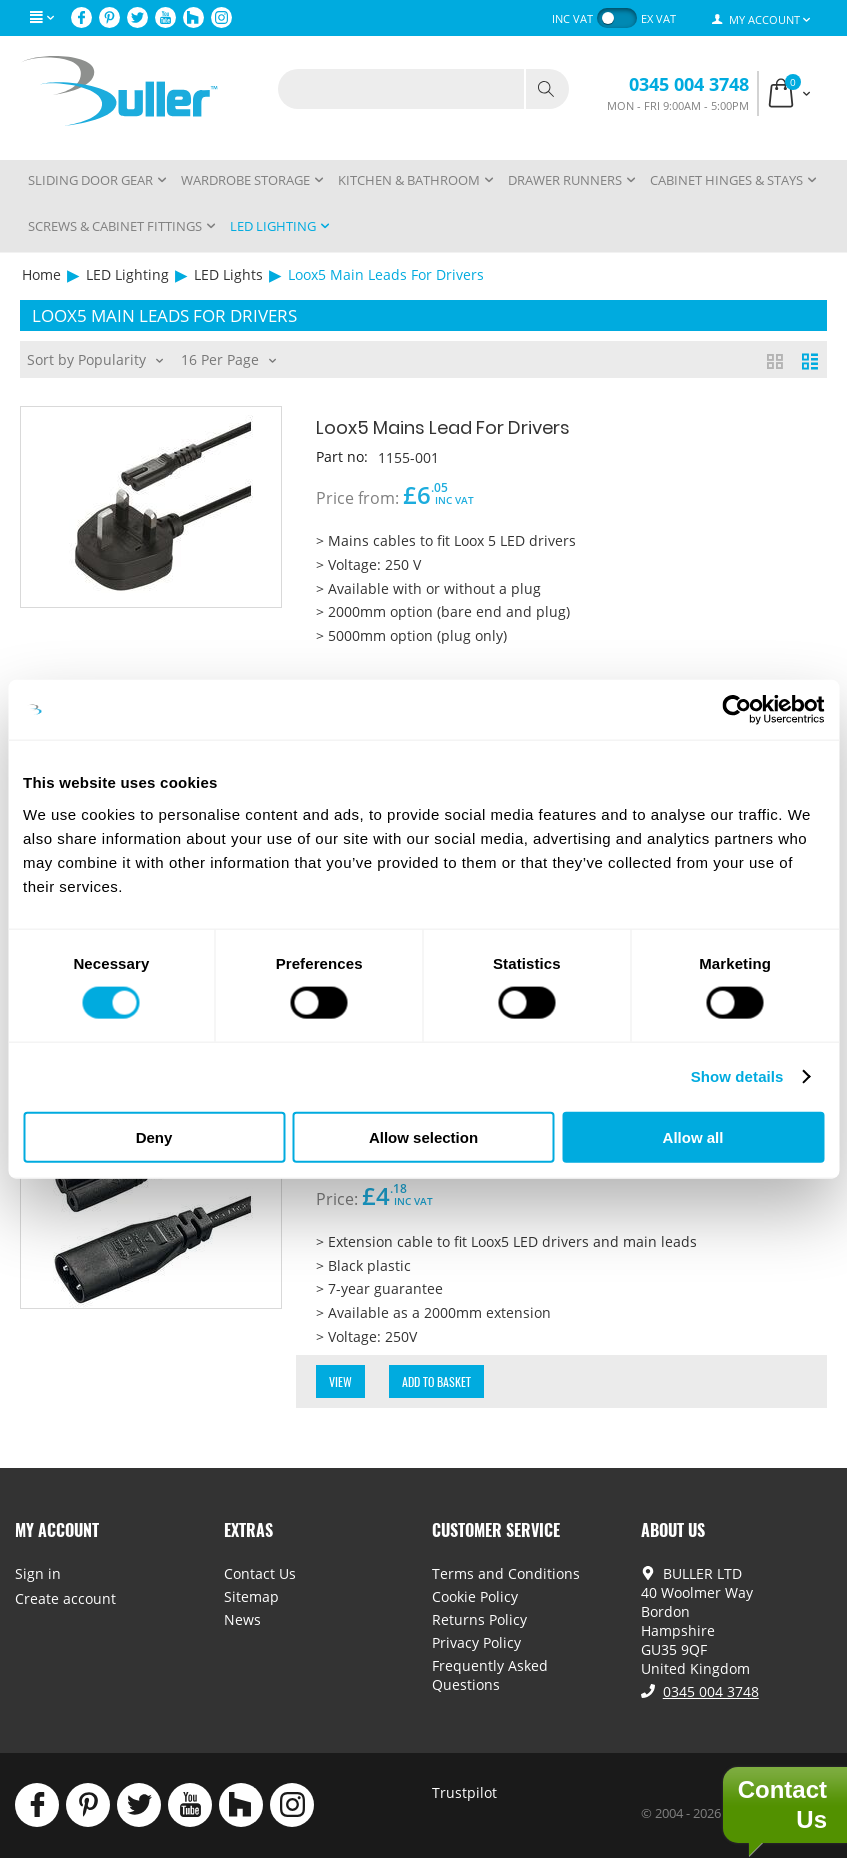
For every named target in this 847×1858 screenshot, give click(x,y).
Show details (737, 1076)
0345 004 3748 (689, 84)
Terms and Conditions (506, 1573)
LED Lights (228, 274)
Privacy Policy (476, 1642)
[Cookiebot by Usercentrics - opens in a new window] (736, 710)
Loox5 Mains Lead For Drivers (446, 427)
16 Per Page (228, 358)
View (340, 1381)
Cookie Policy (475, 1596)
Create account (65, 1598)
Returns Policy (479, 1619)
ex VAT (658, 18)
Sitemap (251, 1596)
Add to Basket (436, 1381)
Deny (154, 1136)
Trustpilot (464, 1792)
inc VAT (572, 18)
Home (41, 274)
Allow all (693, 1136)
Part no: (342, 456)
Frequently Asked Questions (490, 1675)
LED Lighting (127, 274)
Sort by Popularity (95, 358)
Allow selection (423, 1136)
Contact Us (260, 1573)
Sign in (38, 1573)
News (242, 1619)
